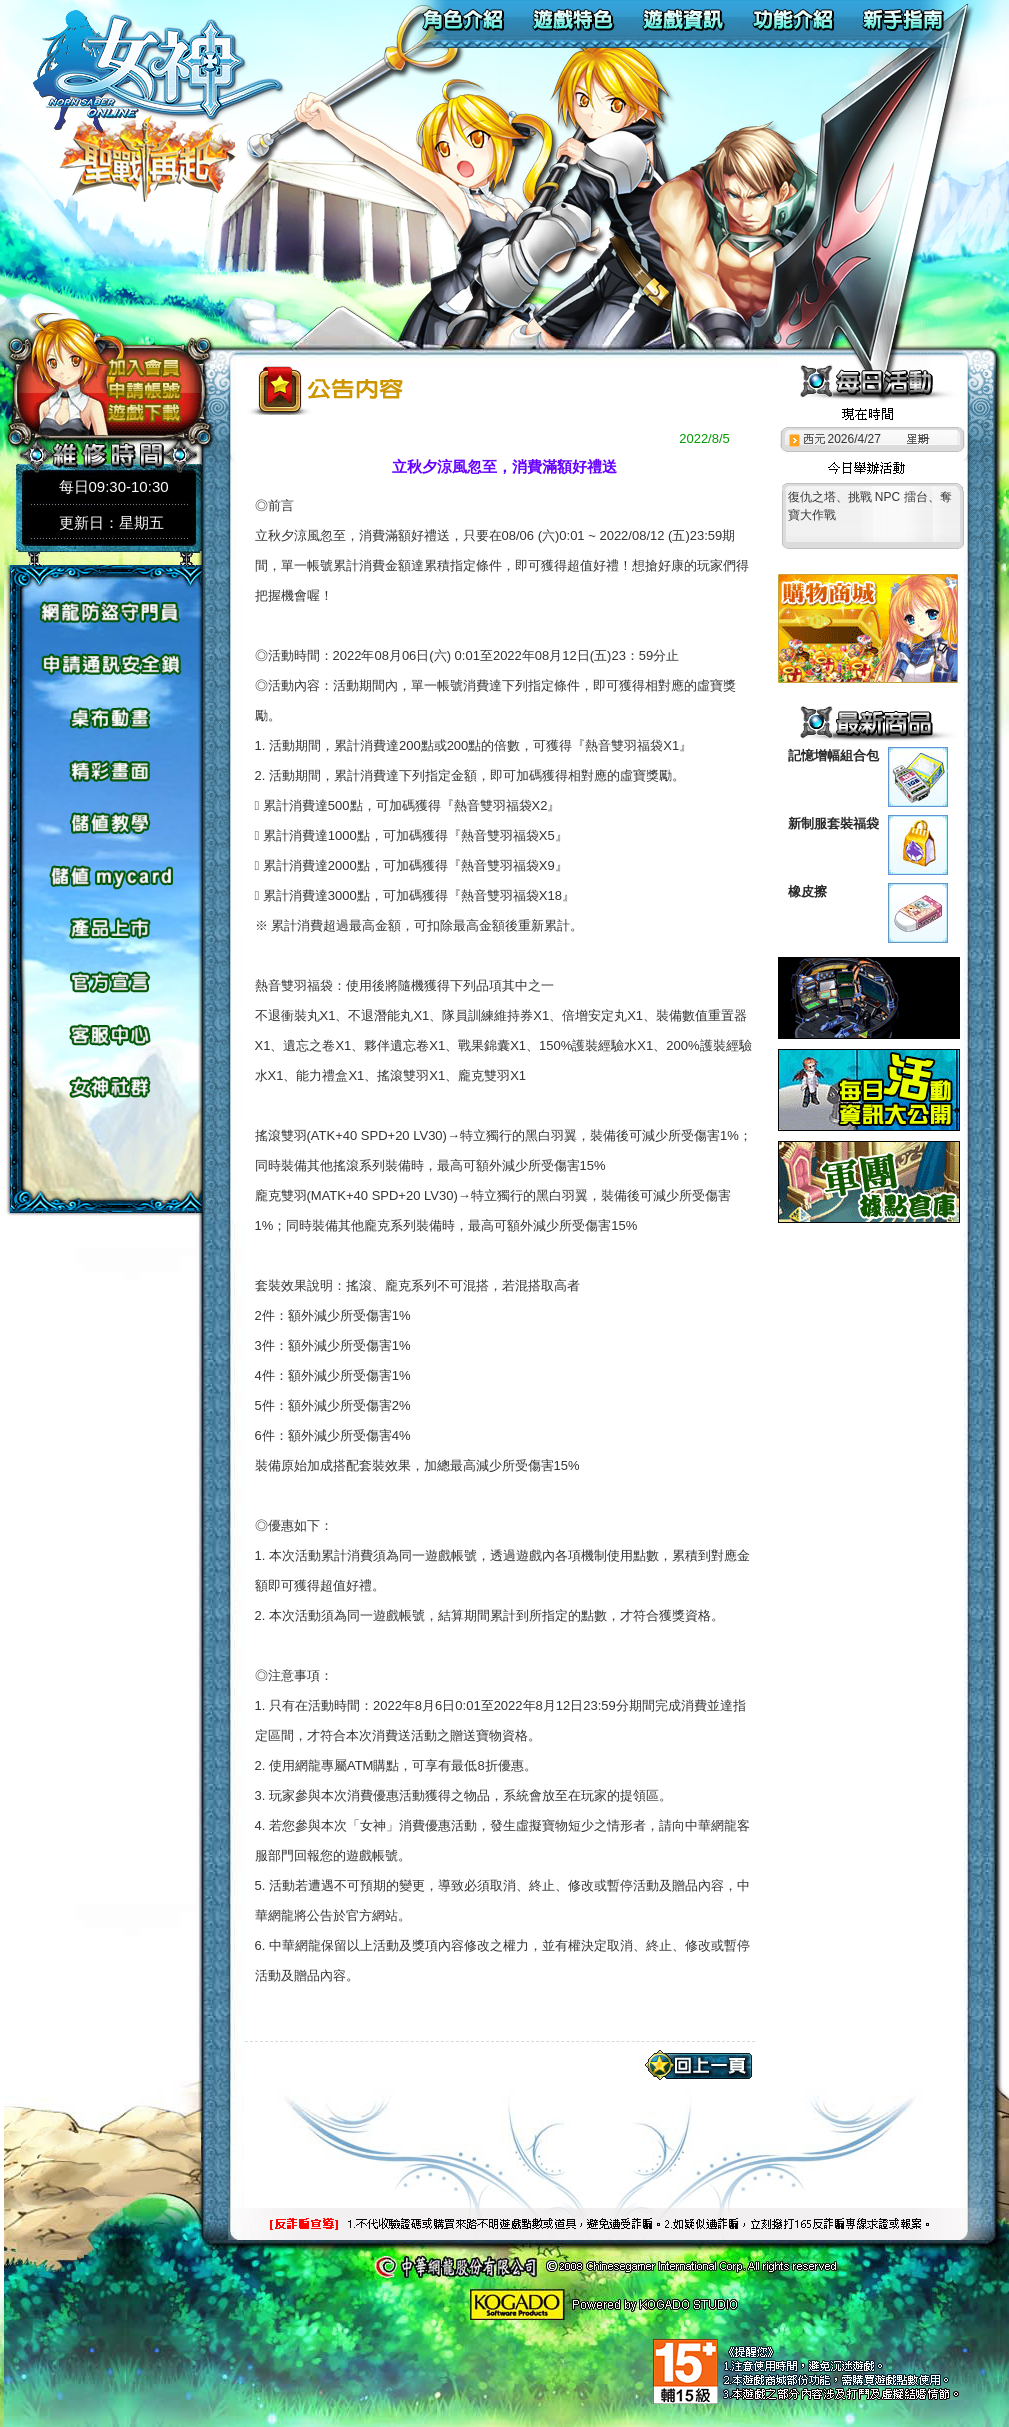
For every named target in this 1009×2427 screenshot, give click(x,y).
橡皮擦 (807, 891)
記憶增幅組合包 (833, 755)
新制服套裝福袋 (833, 823)
